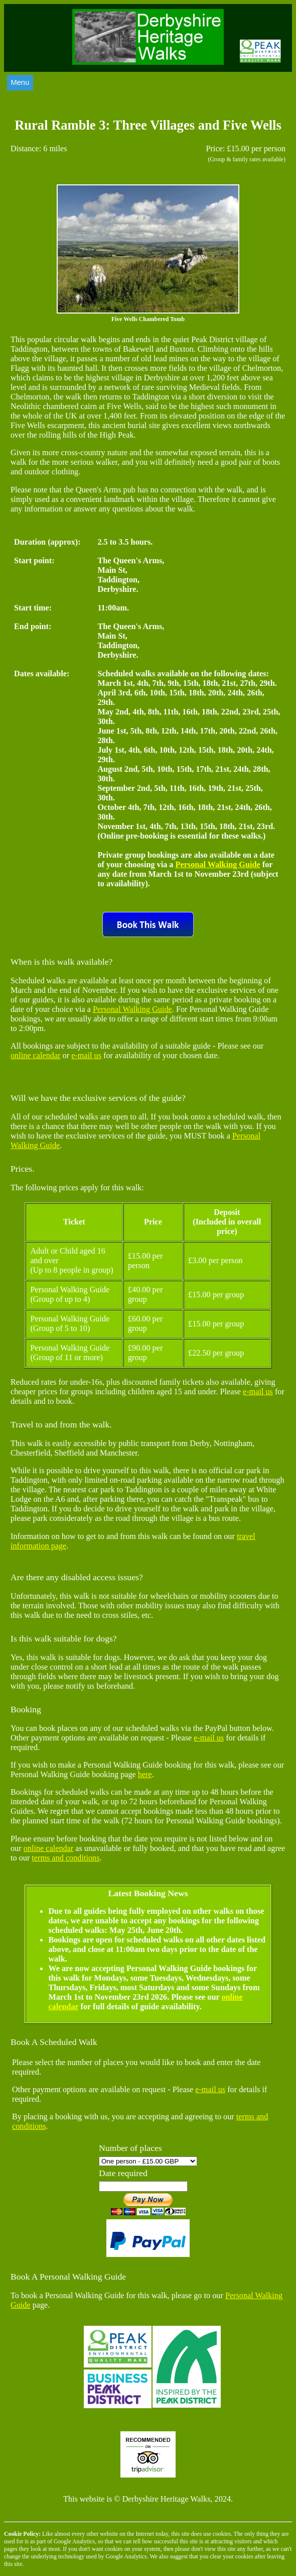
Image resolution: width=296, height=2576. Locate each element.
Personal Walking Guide (218, 864)
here (145, 1774)
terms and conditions (65, 1858)
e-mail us (86, 1055)
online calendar (36, 1055)
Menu (20, 82)
